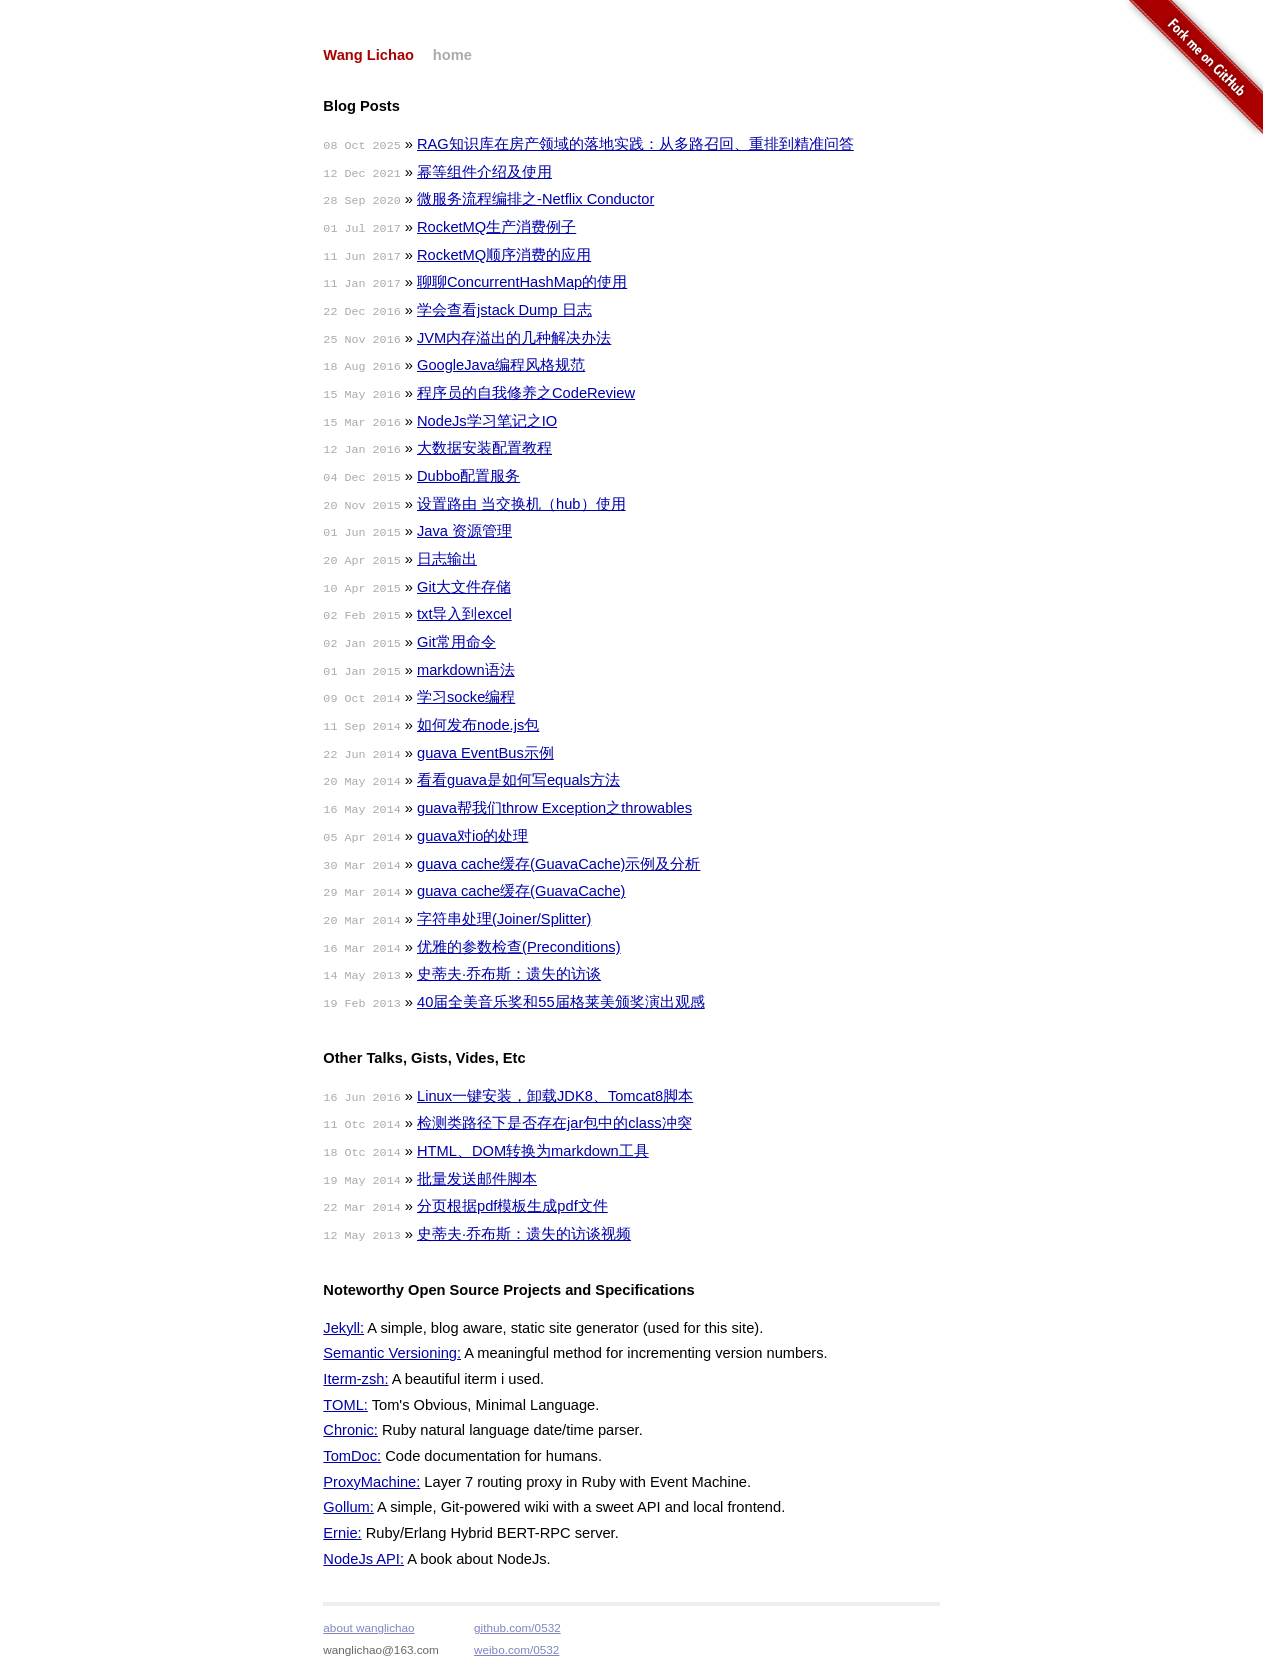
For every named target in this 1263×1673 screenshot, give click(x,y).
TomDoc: (352, 1456)
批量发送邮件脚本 (477, 1179)
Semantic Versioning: (392, 1353)
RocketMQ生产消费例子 (496, 227)
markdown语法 (466, 670)
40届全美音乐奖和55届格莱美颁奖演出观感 (561, 1002)
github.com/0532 (517, 1627)
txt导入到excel (464, 614)
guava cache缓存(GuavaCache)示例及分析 (558, 864)
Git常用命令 (456, 642)
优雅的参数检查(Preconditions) (519, 947)
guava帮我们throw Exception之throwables (554, 808)
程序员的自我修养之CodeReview (526, 393)
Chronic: (350, 1430)
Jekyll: (343, 1328)
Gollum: (348, 1507)
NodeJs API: (363, 1559)
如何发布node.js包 (478, 725)
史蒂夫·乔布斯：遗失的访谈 (509, 974)
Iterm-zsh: (355, 1379)
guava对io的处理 (472, 836)
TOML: (345, 1405)
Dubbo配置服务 (468, 476)
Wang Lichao (368, 55)
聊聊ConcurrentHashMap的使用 (522, 282)
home (452, 55)
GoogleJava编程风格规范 (501, 365)
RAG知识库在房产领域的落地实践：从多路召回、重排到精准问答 (635, 144)
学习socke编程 (466, 697)
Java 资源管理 (464, 531)
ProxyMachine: (371, 1482)
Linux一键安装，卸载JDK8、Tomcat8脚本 (555, 1096)
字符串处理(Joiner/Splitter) (504, 919)
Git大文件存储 (464, 587)
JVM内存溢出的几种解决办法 (514, 338)
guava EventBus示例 (485, 753)
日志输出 (447, 559)
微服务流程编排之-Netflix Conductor (535, 199)
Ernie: (342, 1533)
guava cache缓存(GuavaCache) (521, 891)
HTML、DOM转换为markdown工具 (533, 1151)
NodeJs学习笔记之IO (487, 421)
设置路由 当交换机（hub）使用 (521, 504)
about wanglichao (368, 1627)
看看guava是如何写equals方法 (518, 780)
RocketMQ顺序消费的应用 (504, 255)
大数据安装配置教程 (484, 448)
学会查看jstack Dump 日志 (504, 310)
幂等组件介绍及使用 (484, 172)
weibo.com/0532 (516, 1649)
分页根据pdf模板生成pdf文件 (512, 1206)
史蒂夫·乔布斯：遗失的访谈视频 (524, 1234)
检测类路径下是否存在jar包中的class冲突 (554, 1123)
